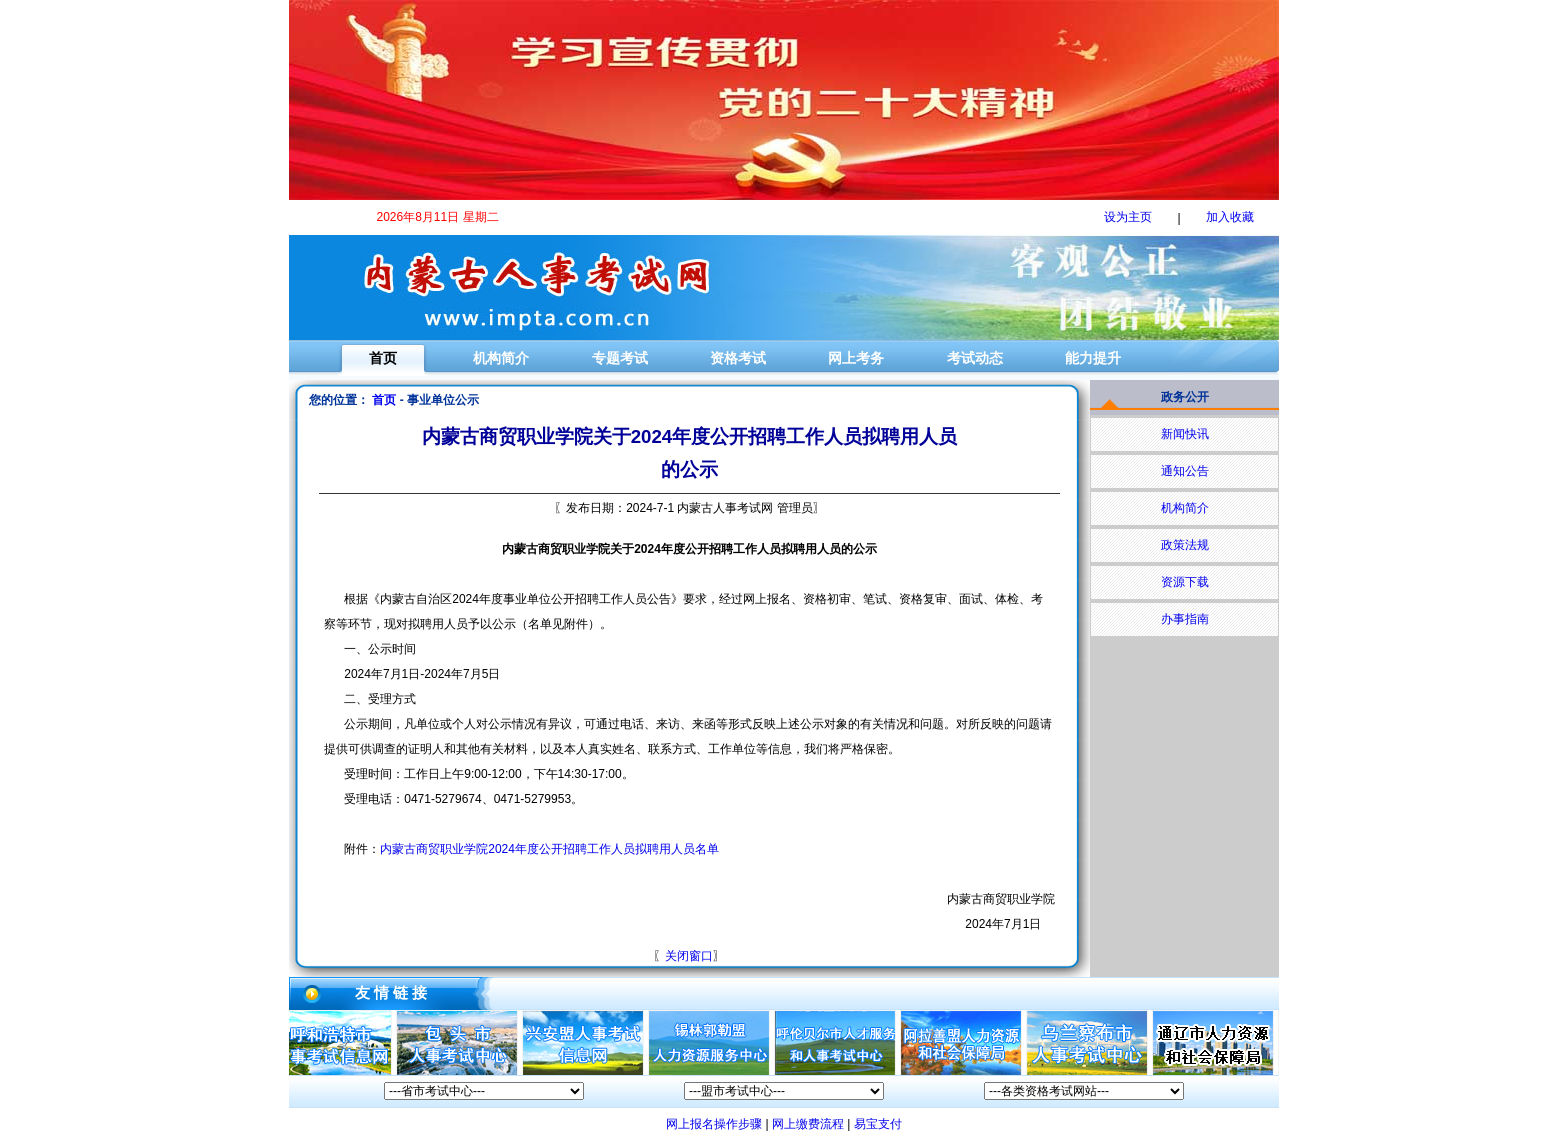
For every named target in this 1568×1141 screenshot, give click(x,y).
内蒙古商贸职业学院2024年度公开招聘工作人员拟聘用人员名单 (549, 849)
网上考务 (856, 358)
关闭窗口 (689, 956)
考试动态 (975, 358)
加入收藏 (1230, 217)
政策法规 (1185, 545)
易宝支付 (878, 1124)
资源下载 (1185, 582)
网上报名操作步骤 (714, 1124)
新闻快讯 (1185, 434)
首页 (383, 358)
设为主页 (1128, 217)
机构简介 (501, 358)
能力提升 (1093, 358)
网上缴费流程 (808, 1124)
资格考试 (738, 358)
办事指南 (1185, 619)
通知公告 (1185, 471)
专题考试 (620, 358)
